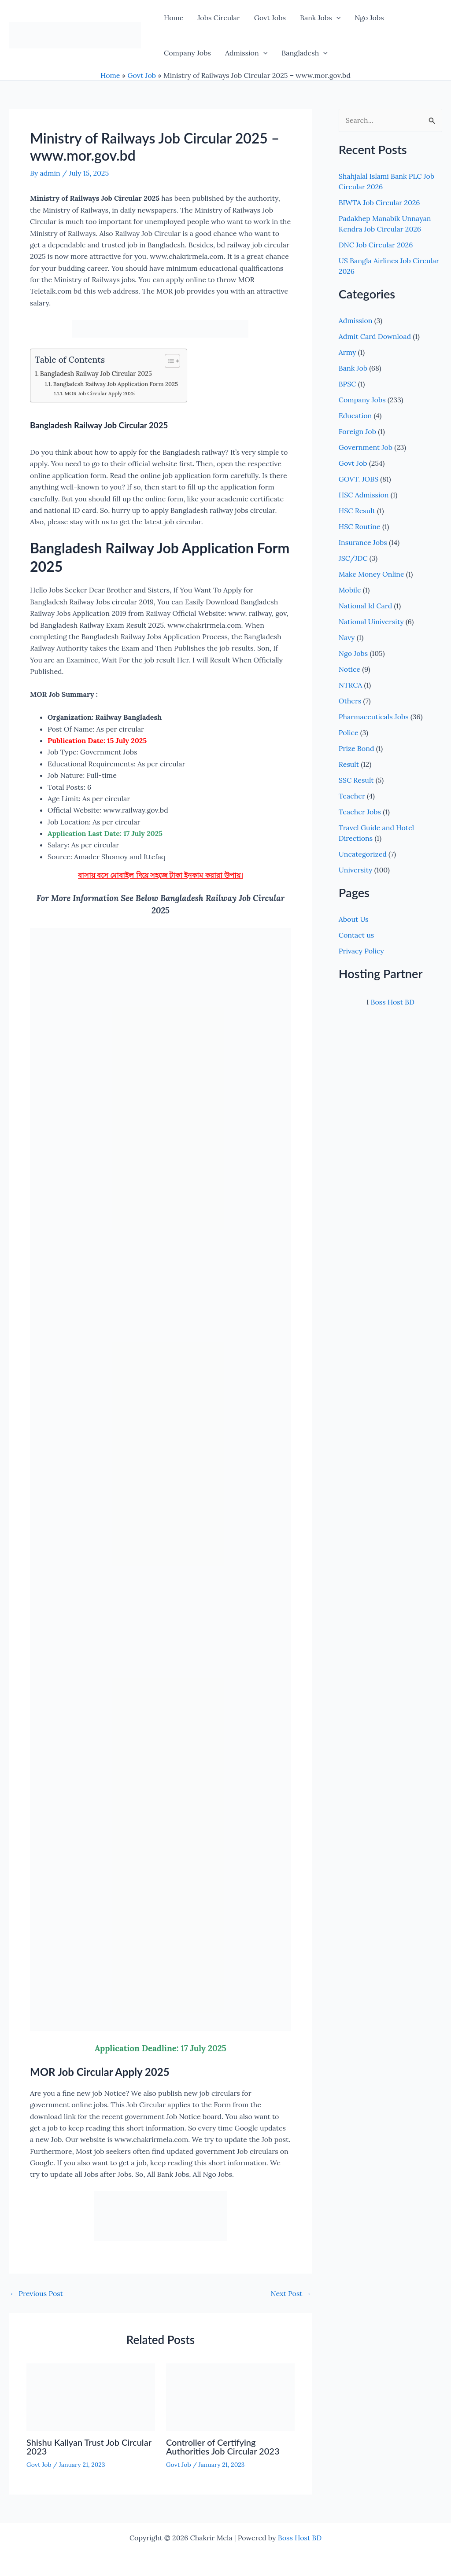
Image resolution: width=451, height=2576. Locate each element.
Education (355, 415)
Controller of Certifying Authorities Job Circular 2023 (223, 2446)
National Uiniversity (371, 621)
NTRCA (350, 685)
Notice (349, 669)
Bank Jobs (320, 17)
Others (350, 700)
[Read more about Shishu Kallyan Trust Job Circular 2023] (90, 2396)
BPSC (347, 383)
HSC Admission (364, 494)
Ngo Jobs (369, 17)
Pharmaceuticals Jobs (374, 716)
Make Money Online (371, 574)
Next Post (291, 2293)
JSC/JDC (353, 558)
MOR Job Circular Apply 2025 (99, 393)
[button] (336, 17)
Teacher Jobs (360, 811)
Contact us (356, 935)
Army (347, 352)
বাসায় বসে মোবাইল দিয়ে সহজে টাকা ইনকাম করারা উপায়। (160, 875)
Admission (246, 52)
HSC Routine (360, 526)
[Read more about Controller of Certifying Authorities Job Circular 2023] (230, 2396)
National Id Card (365, 605)
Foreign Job (357, 431)
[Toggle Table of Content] (168, 360)
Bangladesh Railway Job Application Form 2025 (115, 384)
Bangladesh (304, 52)
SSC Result (356, 780)
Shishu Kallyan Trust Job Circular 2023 (89, 2446)
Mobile (350, 589)
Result (349, 764)
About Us (354, 919)
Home (173, 17)
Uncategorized (363, 854)
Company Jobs (187, 52)
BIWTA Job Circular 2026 (379, 202)
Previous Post (36, 2293)
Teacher (352, 795)
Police (349, 732)
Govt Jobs (270, 17)
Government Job (365, 447)
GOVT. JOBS (358, 479)
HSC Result (357, 510)
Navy (347, 637)
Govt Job (141, 75)
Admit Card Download (375, 336)
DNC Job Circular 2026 (376, 244)
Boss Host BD (392, 1001)
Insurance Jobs (363, 542)
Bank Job (353, 368)
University (356, 869)
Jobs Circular (218, 17)
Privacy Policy (361, 950)
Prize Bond (356, 748)
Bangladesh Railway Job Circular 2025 (96, 373)
